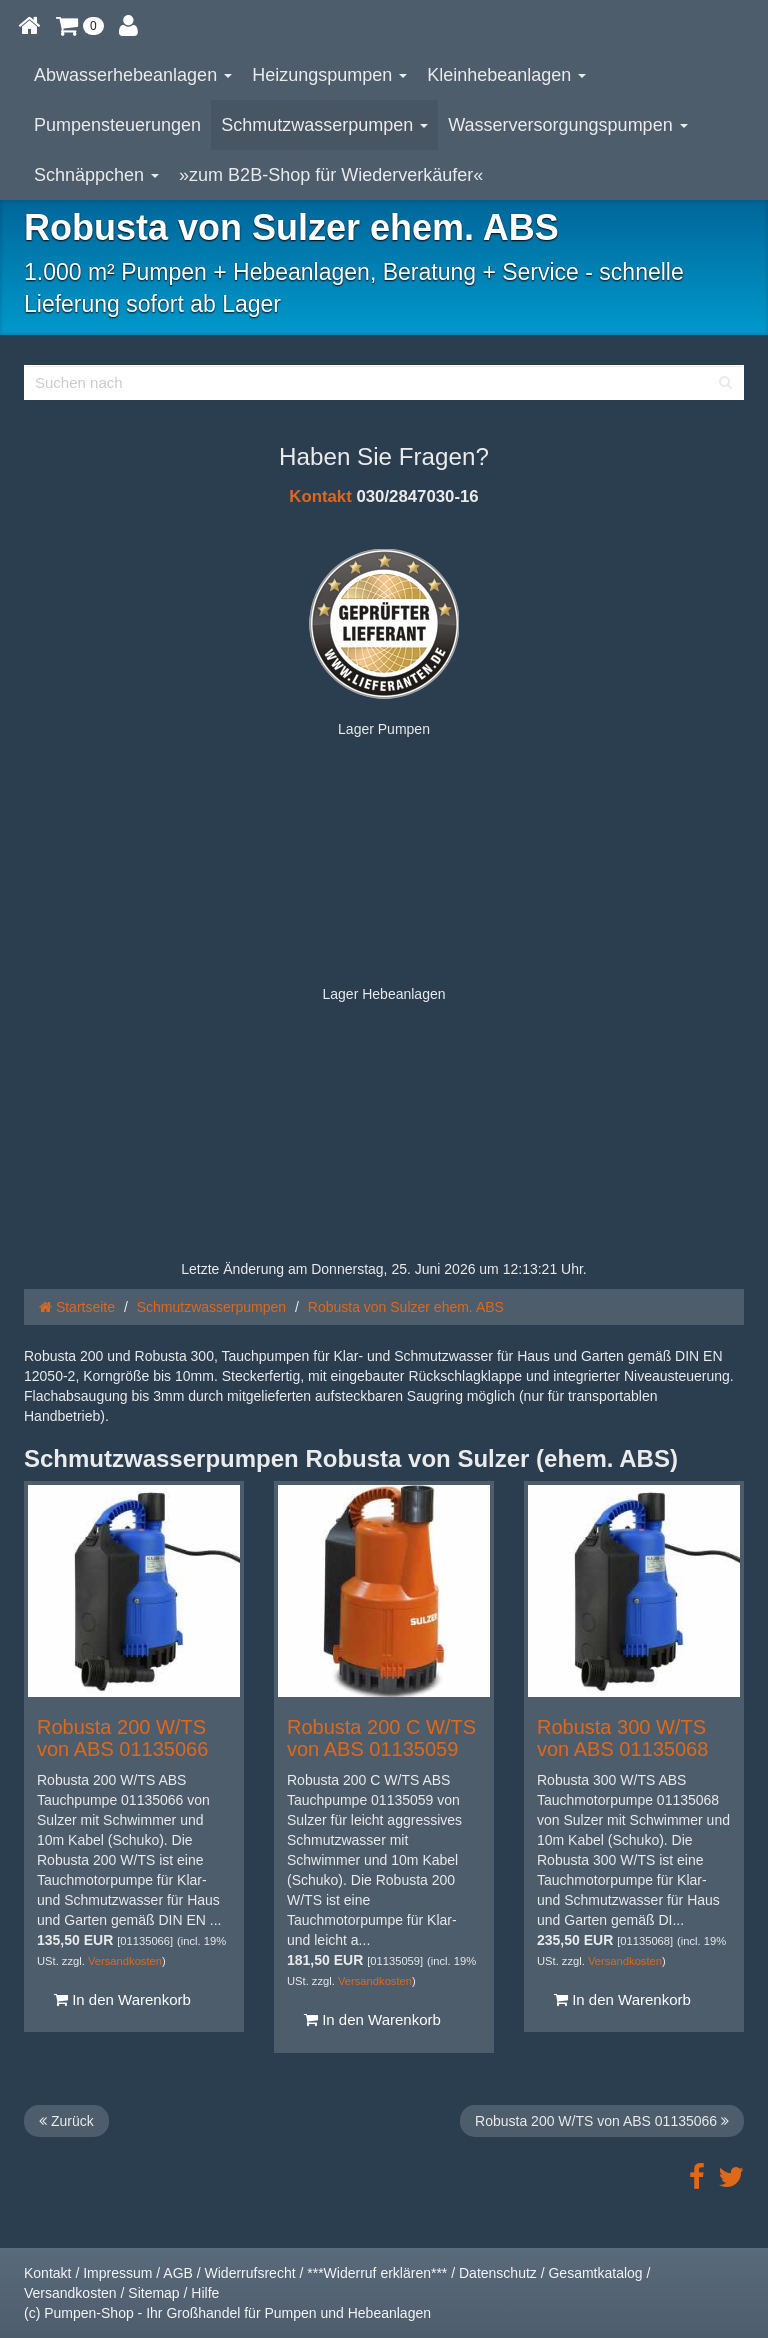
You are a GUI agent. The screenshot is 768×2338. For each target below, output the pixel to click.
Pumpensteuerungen (117, 125)
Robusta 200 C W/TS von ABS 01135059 (381, 1738)
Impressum (117, 2273)
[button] (80, 25)
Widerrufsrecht (250, 2273)
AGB (178, 2273)
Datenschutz (498, 2273)
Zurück (66, 2121)
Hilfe (205, 2293)
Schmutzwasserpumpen (324, 125)
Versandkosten (125, 1961)
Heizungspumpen (329, 75)
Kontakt (320, 496)
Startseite (77, 1307)
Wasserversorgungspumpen (567, 125)
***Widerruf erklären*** (377, 2273)
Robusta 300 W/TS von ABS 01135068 (622, 1738)
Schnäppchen (96, 175)
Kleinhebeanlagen (506, 75)
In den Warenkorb (122, 1999)
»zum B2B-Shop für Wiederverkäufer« (331, 175)
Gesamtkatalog (595, 2273)
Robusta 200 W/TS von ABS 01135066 (122, 1738)
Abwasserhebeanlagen (133, 75)
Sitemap (153, 2293)
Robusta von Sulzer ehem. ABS (406, 1307)
